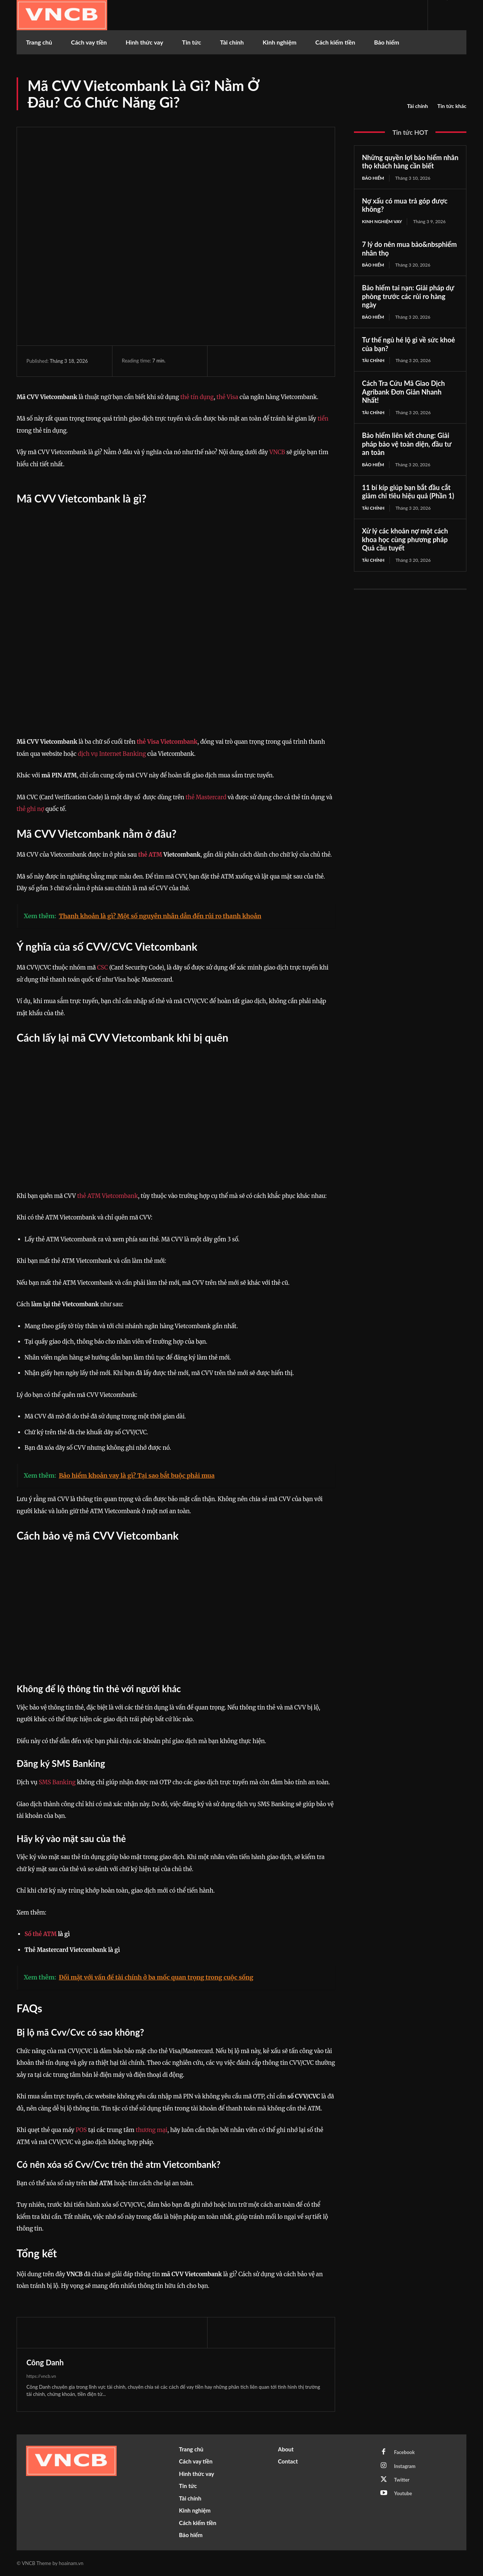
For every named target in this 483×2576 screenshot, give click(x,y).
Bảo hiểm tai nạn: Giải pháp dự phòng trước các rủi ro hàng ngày (408, 296)
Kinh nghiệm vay (382, 221)
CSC (102, 967)
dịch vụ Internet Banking (112, 753)
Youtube (403, 2494)
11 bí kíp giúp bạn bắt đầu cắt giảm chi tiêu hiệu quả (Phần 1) (408, 492)
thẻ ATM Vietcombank (107, 1195)
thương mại (152, 2130)
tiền (323, 418)
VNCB (277, 452)
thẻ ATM (150, 854)
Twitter (402, 2480)
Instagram (405, 2466)
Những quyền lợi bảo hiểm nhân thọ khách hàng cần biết (410, 161)
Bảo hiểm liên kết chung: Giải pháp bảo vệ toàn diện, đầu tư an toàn (406, 444)
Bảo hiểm (373, 178)
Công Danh (45, 2362)
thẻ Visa (227, 397)
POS (81, 2130)
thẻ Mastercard (206, 797)
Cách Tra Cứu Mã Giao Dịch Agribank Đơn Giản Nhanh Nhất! (403, 392)
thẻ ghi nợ (30, 808)
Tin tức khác (451, 106)
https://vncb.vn (41, 2376)
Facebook (404, 2452)
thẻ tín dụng (197, 397)
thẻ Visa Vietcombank (167, 741)
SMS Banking (57, 1782)
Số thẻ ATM (41, 1934)
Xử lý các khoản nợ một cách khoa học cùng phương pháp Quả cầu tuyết (405, 539)
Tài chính (417, 106)
